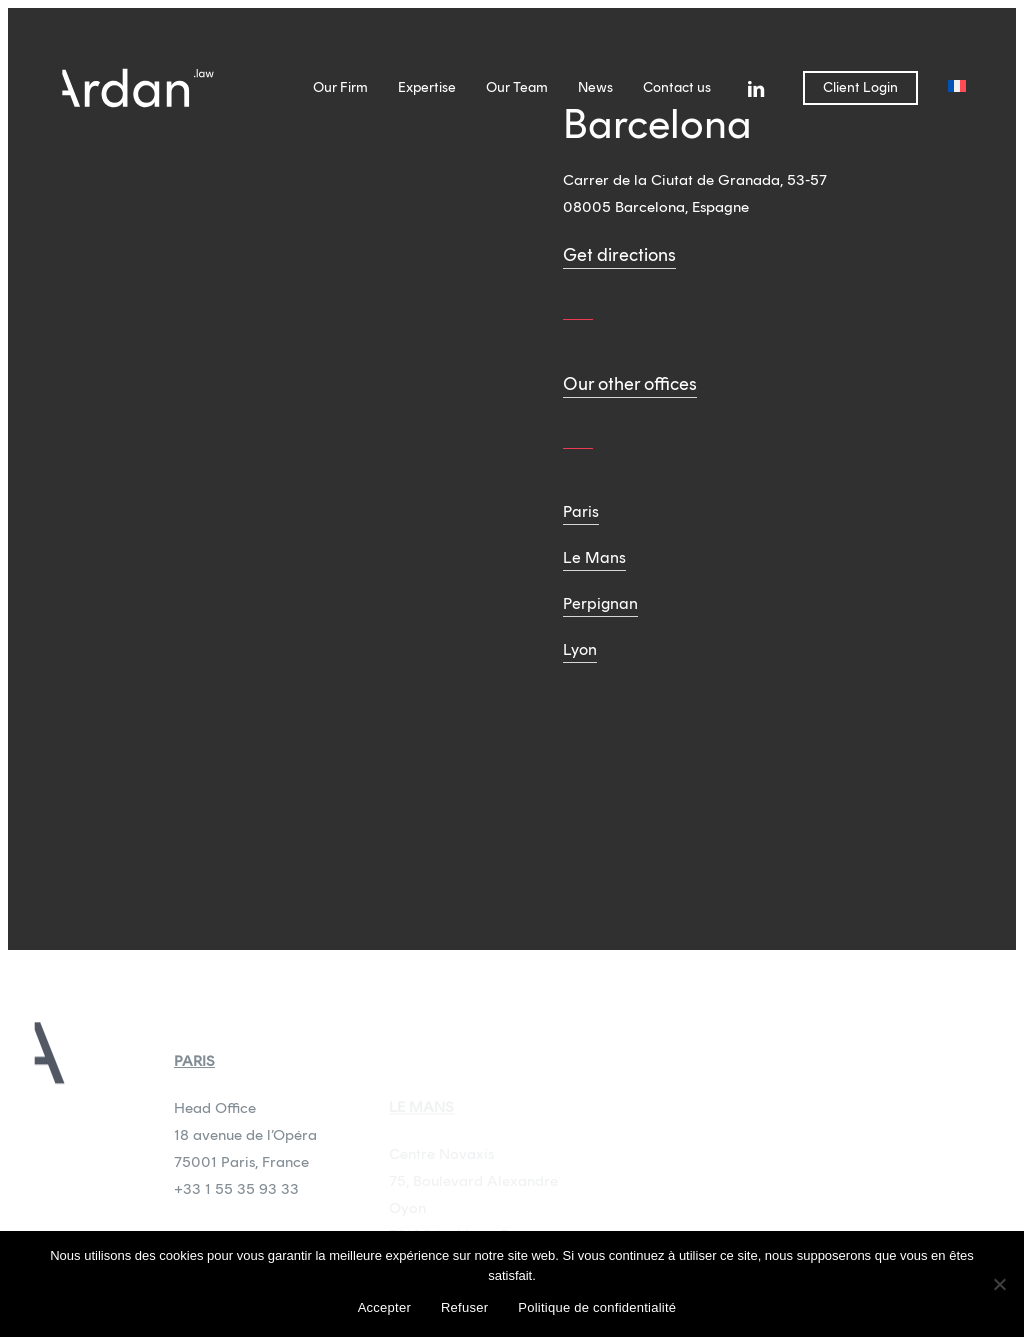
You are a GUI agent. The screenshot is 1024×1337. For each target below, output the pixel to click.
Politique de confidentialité (597, 1307)
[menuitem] (957, 88)
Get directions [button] (619, 255)
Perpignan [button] (600, 603)
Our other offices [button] (630, 384)
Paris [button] (581, 511)
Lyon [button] (580, 649)
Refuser (464, 1307)
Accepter (384, 1307)
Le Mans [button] (594, 557)
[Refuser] (999, 1284)
